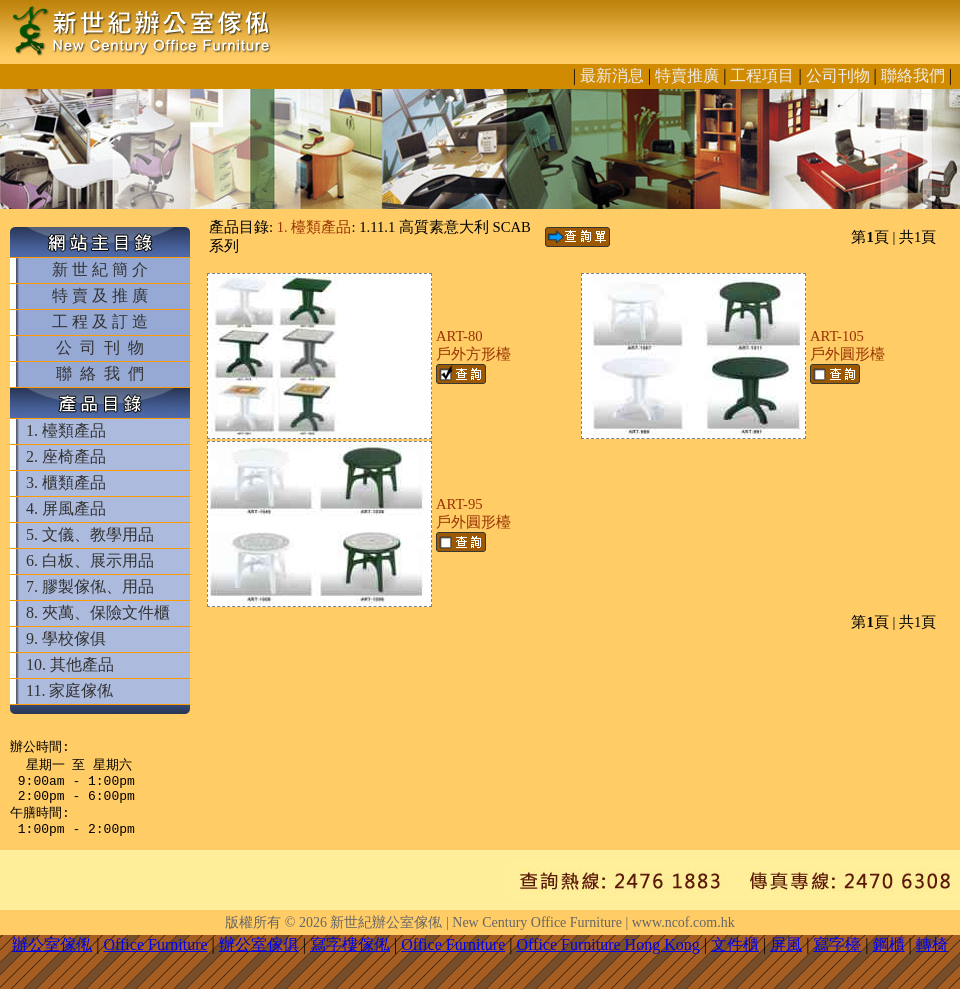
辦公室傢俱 (259, 956)
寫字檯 (837, 956)
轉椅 (932, 956)
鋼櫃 (889, 956)
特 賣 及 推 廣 (100, 295)
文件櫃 (735, 956)
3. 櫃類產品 (66, 482)
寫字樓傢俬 (350, 956)
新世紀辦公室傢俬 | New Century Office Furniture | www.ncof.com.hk (532, 934)
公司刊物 (838, 75)
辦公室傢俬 (52, 956)
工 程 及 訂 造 (100, 321)
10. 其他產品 (70, 664)
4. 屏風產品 (66, 508)
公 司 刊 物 (100, 347)
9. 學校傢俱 (66, 638)
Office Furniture (155, 956)
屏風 (786, 956)
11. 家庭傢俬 (69, 690)
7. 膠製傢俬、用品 (90, 586)
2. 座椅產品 (66, 456)
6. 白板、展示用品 (90, 560)
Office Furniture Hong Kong (608, 956)
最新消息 (612, 75)
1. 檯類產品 (66, 430)
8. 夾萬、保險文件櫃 (98, 612)
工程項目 (762, 75)
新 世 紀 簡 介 (100, 269)
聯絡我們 (913, 75)
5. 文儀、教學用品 (90, 534)
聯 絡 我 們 (100, 373)
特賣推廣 (687, 75)
